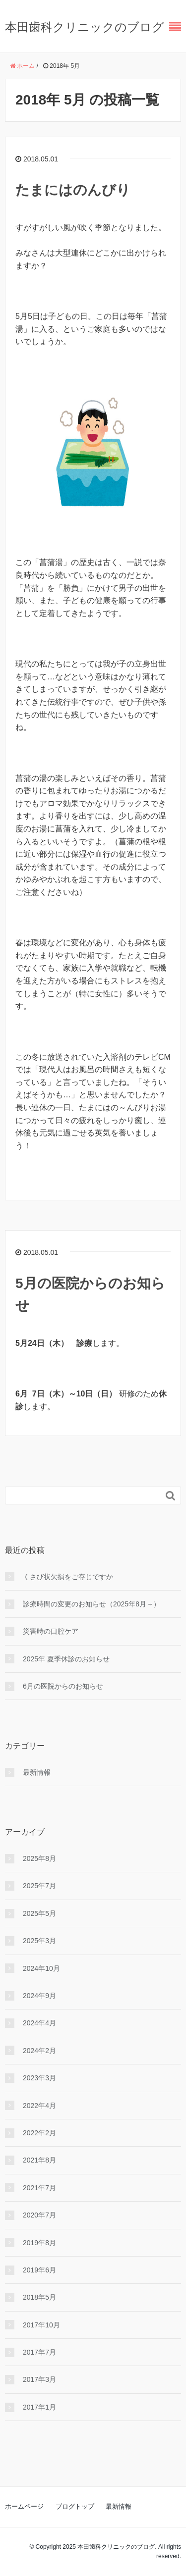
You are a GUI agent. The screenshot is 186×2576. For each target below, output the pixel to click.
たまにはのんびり (72, 190)
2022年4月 (39, 2106)
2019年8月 (39, 2243)
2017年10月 (41, 2325)
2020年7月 (39, 2215)
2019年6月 (39, 2270)
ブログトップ (75, 2506)
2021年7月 (39, 2188)
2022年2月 (39, 2133)
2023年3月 (39, 2078)
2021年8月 (39, 2160)
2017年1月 (39, 2407)
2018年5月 (39, 2297)
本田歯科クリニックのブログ (84, 27)
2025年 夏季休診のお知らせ (66, 1659)
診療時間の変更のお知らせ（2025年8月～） (91, 1604)
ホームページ (24, 2506)
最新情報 (37, 1772)
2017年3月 (39, 2379)
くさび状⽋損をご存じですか (68, 1577)
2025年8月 (39, 1858)
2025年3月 (39, 1941)
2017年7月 (39, 2352)
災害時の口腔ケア (50, 1631)
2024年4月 (39, 2023)
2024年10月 (41, 1968)
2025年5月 (39, 1913)
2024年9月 (39, 1996)
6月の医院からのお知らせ (63, 1686)
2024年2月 (39, 2051)
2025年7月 (39, 1886)
